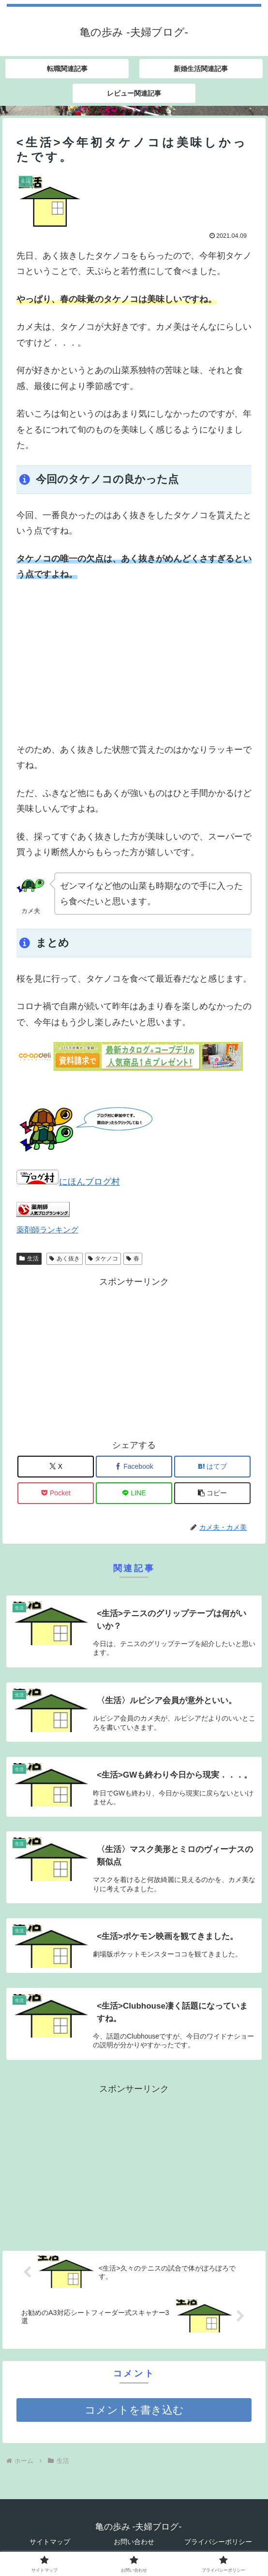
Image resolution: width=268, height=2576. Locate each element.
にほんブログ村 (68, 1182)
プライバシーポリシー (218, 2542)
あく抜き (64, 1258)
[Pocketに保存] (55, 1493)
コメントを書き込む (134, 2410)
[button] (212, 1493)
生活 (29, 1258)
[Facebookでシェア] (134, 1466)
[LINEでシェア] (134, 1493)
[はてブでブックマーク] (212, 1466)
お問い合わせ (134, 2542)
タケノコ (103, 1258)
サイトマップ (50, 2542)
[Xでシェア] (55, 1466)
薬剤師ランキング (47, 1229)
